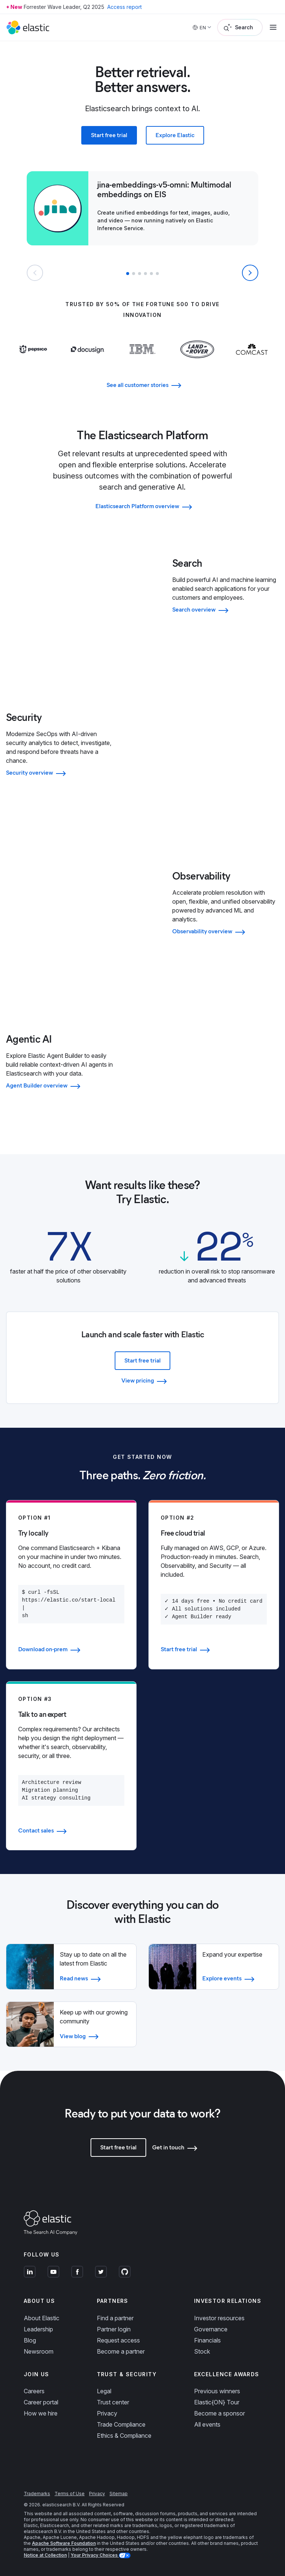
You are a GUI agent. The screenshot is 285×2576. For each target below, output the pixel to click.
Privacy (107, 2413)
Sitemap (118, 2493)
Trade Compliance (121, 2424)
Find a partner (115, 2318)
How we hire (41, 2413)
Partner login (114, 2329)
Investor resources (219, 2318)
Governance (210, 2329)
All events (207, 2424)
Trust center (113, 2402)
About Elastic (41, 2318)
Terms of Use (70, 2493)
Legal (104, 2391)
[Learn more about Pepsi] (33, 358)
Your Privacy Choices (95, 2555)
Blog (30, 2340)
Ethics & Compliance (124, 2435)
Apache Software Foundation (64, 2543)
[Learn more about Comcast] (251, 358)
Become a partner (121, 2351)
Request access (118, 2340)
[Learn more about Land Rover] (197, 364)
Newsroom (38, 2351)
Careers (34, 2391)
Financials (207, 2340)
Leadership (38, 2329)
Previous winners (217, 2391)
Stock (202, 2351)
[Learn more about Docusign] (88, 364)
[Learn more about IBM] (142, 358)
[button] (127, 273)
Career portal (41, 2402)
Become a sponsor (219, 2413)
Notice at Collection (45, 2555)
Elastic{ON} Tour (216, 2402)
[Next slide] (250, 273)
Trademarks (37, 2493)
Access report (124, 7)
